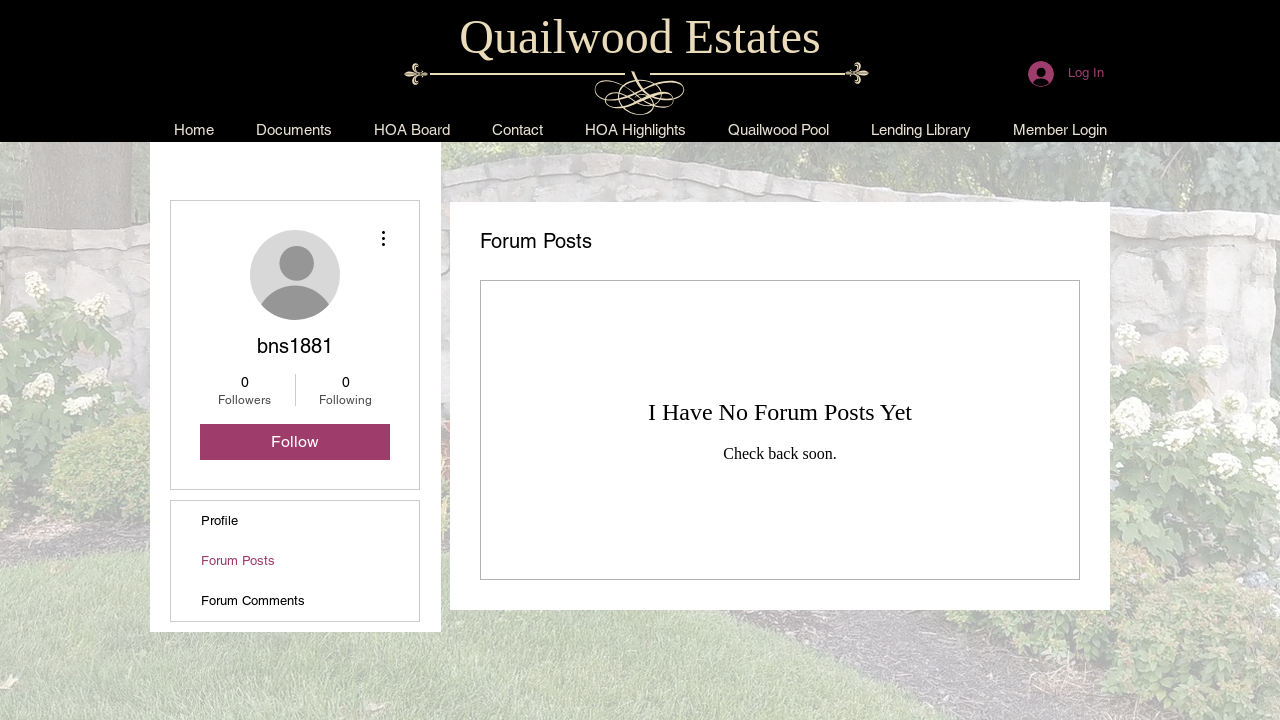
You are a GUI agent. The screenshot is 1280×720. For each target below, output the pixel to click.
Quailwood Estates (639, 36)
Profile (219, 520)
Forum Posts (238, 560)
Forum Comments (253, 600)
